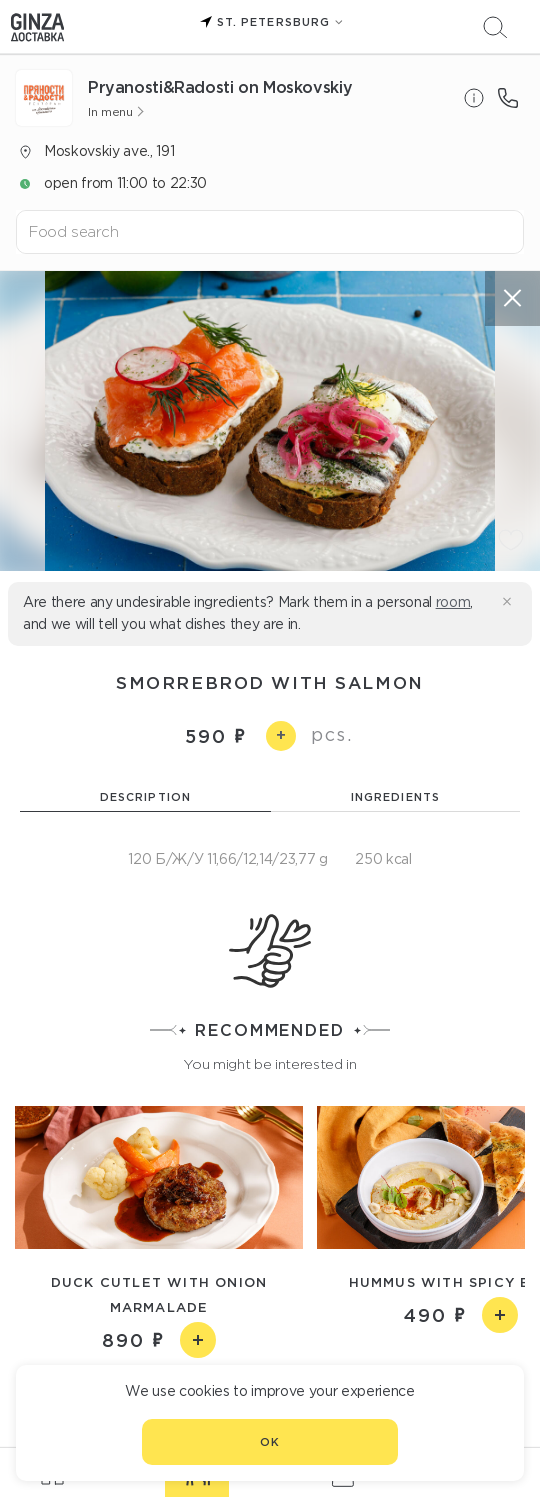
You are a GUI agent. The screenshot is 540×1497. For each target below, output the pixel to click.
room (453, 602)
